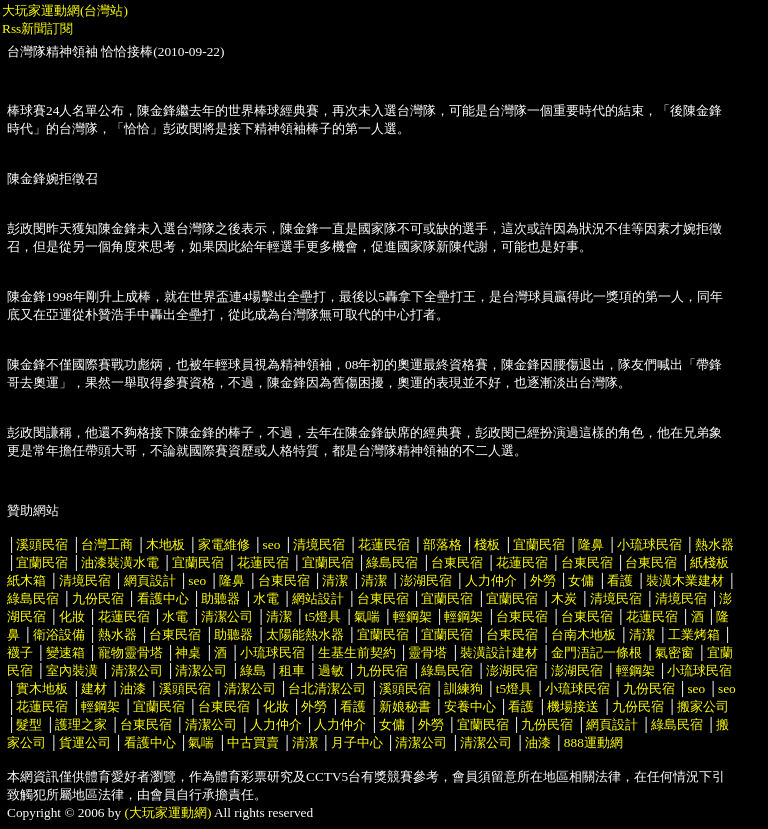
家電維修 (224, 544)
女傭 (581, 580)
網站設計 (318, 598)
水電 (266, 598)
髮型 (29, 724)
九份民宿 (98, 598)
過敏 (331, 670)
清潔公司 (227, 616)
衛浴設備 (59, 634)
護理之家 (81, 724)
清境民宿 (319, 544)
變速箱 (65, 652)
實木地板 (42, 688)
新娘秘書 (405, 706)
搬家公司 (703, 706)
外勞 (543, 580)
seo (272, 544)
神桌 (188, 652)
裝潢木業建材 (685, 580)
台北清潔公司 (327, 688)
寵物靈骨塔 (130, 652)
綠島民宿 (392, 562)
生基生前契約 (358, 652)
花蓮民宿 (384, 544)
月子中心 (357, 742)
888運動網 (593, 742)
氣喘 (367, 616)
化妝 (72, 616)
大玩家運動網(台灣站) (65, 10)
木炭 (564, 598)
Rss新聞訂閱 (37, 28)
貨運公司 (85, 742)
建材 (94, 688)
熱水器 (714, 544)
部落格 (442, 544)
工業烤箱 (694, 634)
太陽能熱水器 (305, 634)
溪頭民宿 (42, 544)
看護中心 (163, 598)
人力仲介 (491, 580)
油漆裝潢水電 (120, 562)
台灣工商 (107, 544)
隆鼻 (591, 544)
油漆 (133, 688)
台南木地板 (583, 634)
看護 (620, 580)
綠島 (253, 670)
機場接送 (573, 706)
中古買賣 (253, 742)
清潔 (335, 580)
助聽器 (220, 598)
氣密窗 (674, 652)
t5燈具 (323, 616)
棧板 (487, 544)
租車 (292, 670)
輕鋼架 (412, 616)
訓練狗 (463, 688)
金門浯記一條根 (596, 652)
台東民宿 (457, 562)
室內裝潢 (72, 670)
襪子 (20, 652)
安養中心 (470, 706)
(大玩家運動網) (168, 812)
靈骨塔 (427, 652)
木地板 (165, 544)
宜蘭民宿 (539, 544)
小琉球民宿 (649, 544)
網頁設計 (150, 580)
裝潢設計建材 (499, 652)
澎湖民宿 (426, 580)
